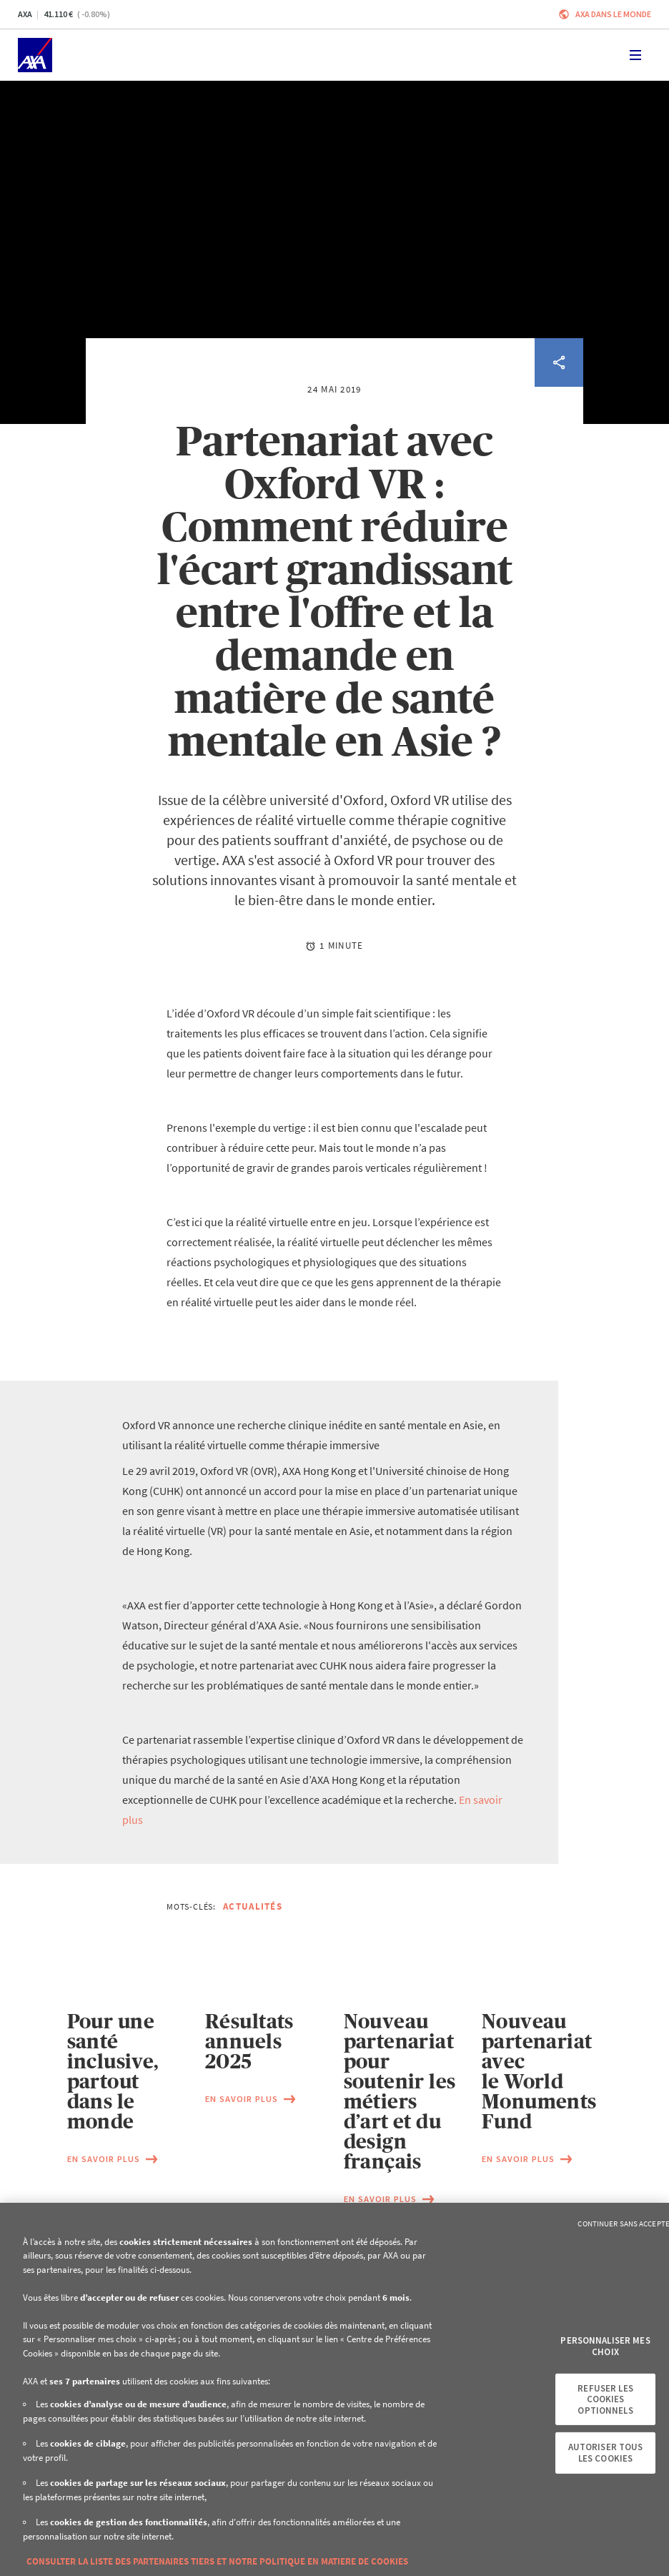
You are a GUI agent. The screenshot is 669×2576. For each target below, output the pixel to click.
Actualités (252, 1906)
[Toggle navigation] (635, 55)
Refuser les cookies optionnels (605, 2399)
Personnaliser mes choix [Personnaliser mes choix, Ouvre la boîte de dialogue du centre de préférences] (605, 2346)
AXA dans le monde (613, 14)
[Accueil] (35, 55)
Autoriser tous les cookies (605, 2452)
